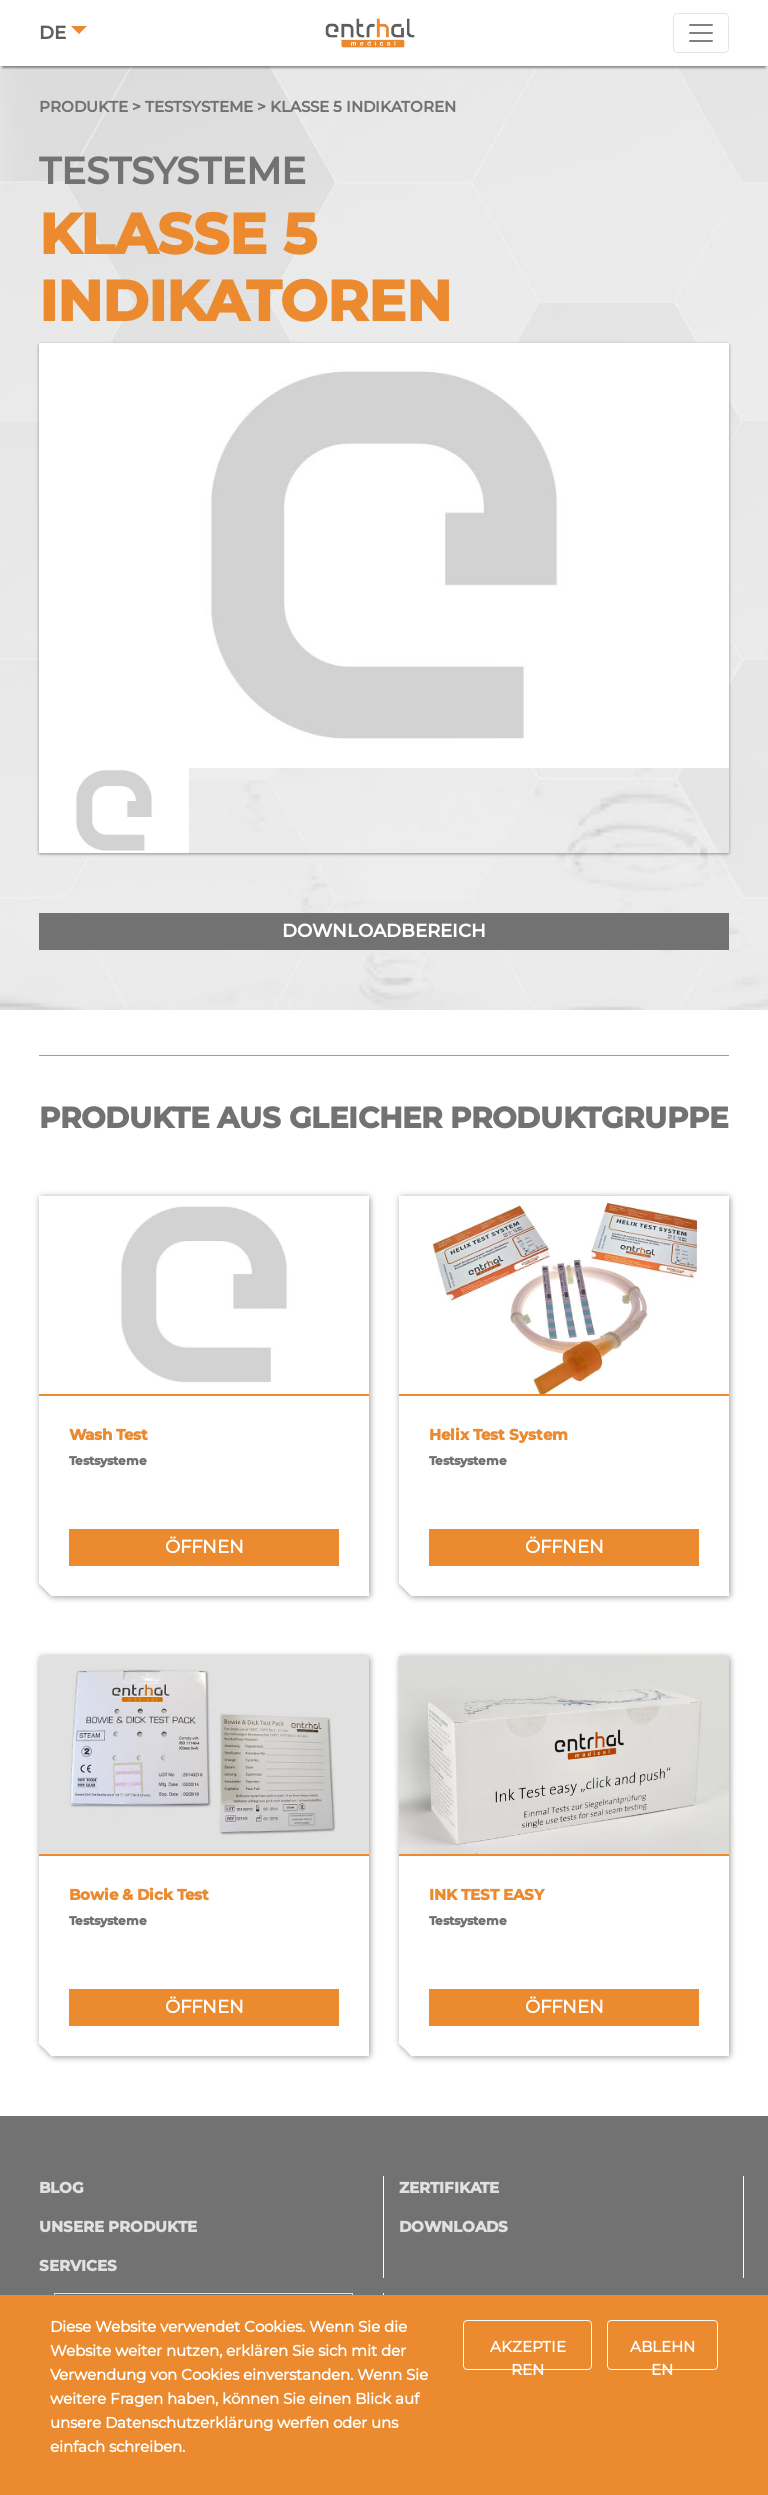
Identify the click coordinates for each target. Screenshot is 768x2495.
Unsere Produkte (118, 2226)
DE (52, 33)
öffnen (204, 1547)
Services (78, 2265)
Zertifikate (449, 2187)
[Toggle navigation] (701, 33)
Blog (61, 2187)
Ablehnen (662, 2353)
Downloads (453, 2226)
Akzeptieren (528, 2353)
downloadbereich (384, 931)
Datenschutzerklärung (189, 2422)
